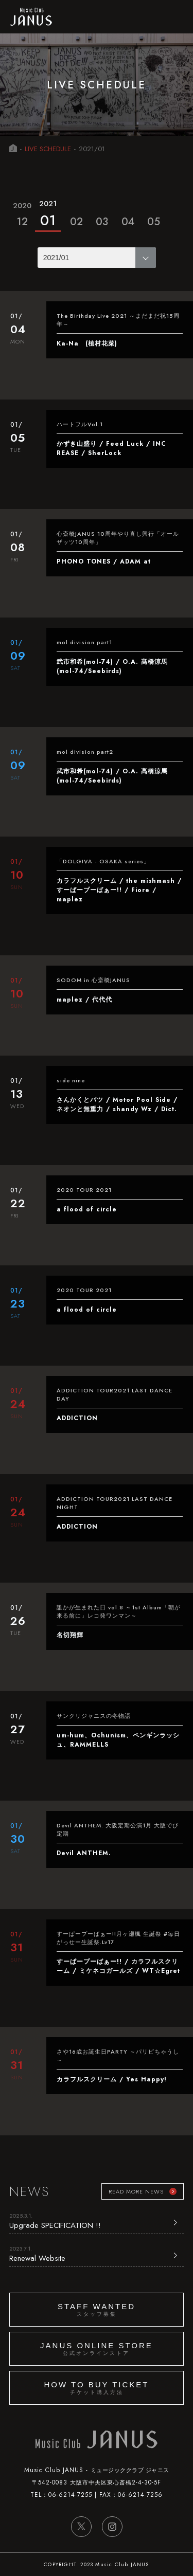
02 (76, 221)
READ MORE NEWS (136, 2191)
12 (22, 213)
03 (102, 221)
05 (153, 221)
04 (127, 221)
